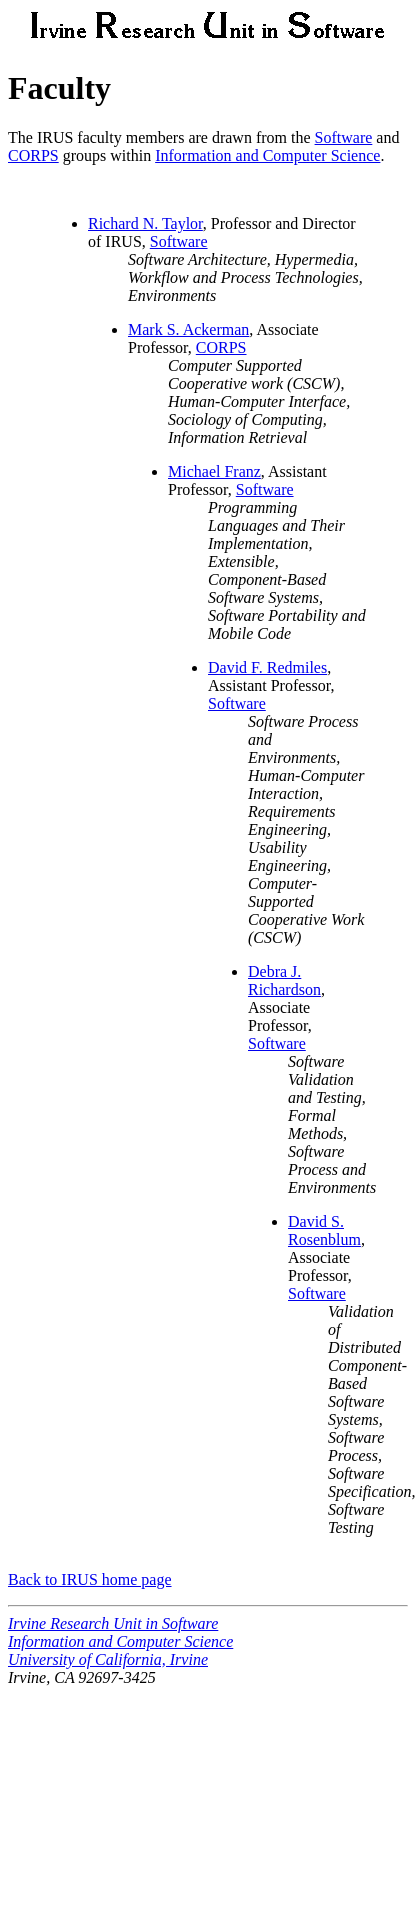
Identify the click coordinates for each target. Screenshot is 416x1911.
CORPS (33, 155)
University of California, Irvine (108, 1659)
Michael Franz (214, 471)
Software (344, 137)
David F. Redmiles (267, 667)
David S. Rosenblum (324, 1230)
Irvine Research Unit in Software (113, 1623)
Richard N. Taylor (145, 223)
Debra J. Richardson (284, 980)
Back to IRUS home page (90, 1579)
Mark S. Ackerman (188, 329)
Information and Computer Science (267, 155)
